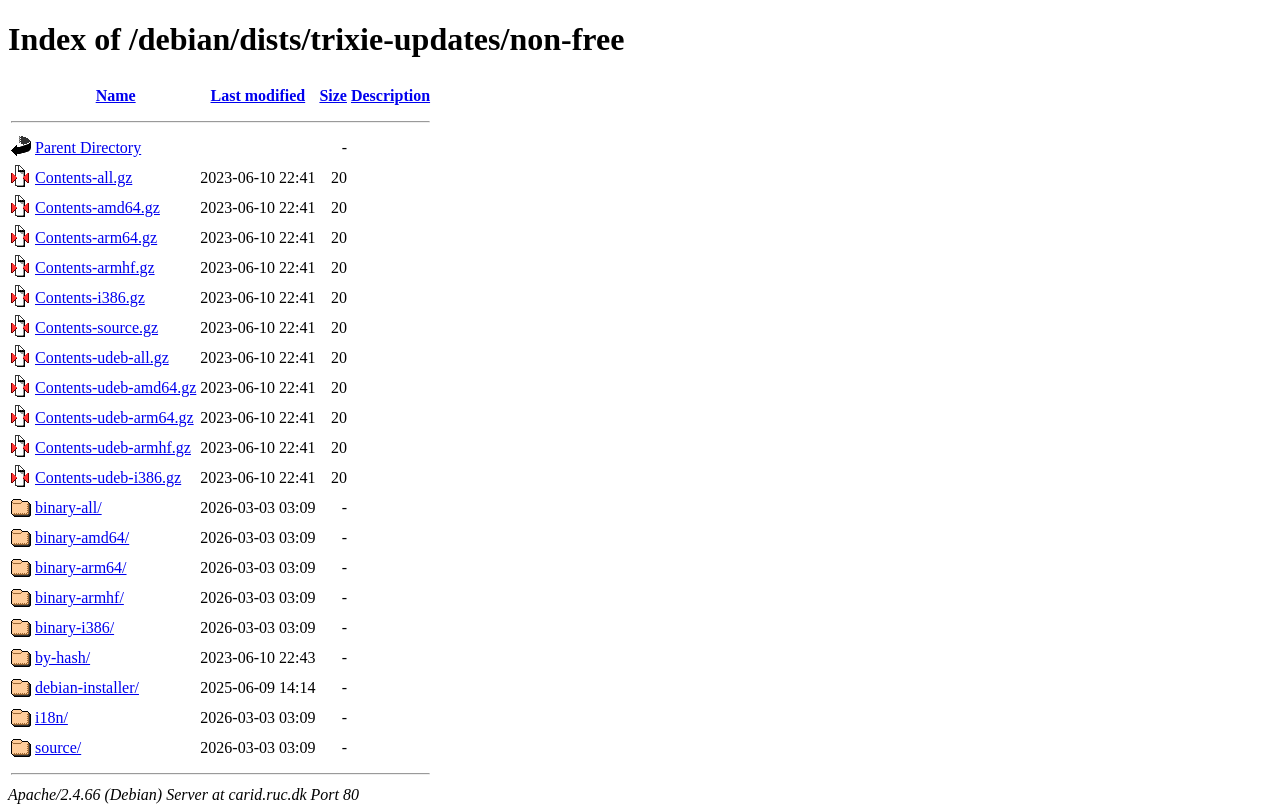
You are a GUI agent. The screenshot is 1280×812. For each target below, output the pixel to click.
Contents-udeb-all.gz (102, 357)
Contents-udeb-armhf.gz (113, 447)
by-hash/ (62, 657)
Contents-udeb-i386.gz (108, 477)
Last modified (258, 95)
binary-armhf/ (79, 597)
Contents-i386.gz (90, 297)
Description (390, 95)
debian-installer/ (87, 687)
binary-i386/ (74, 627)
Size (333, 95)
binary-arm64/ (81, 567)
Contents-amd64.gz (97, 207)
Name (116, 95)
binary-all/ (68, 507)
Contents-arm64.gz (96, 237)
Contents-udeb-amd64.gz (115, 387)
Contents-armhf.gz (95, 267)
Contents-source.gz (96, 327)
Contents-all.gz (83, 177)
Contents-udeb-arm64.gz (114, 417)
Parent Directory (88, 147)
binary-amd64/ (82, 537)
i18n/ (51, 717)
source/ (58, 747)
